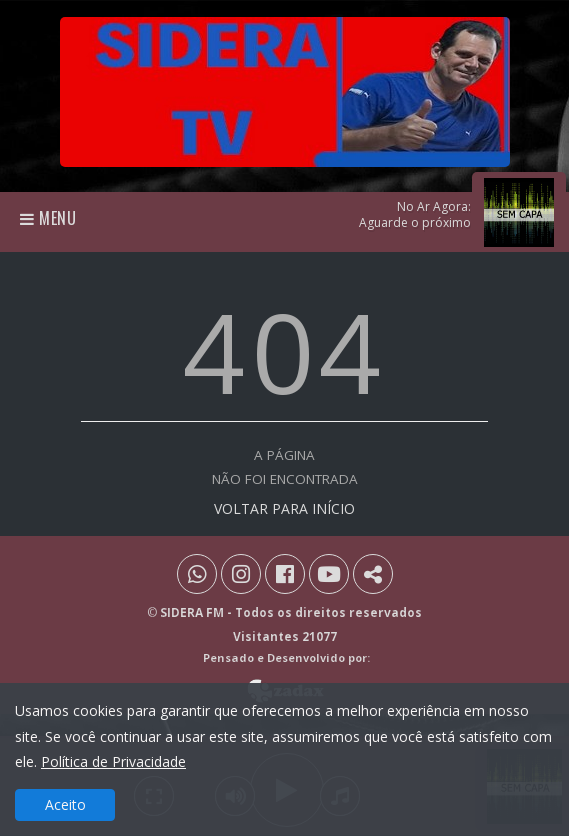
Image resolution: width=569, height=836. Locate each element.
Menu (48, 218)
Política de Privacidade (113, 761)
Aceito (65, 804)
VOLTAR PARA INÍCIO (284, 508)
